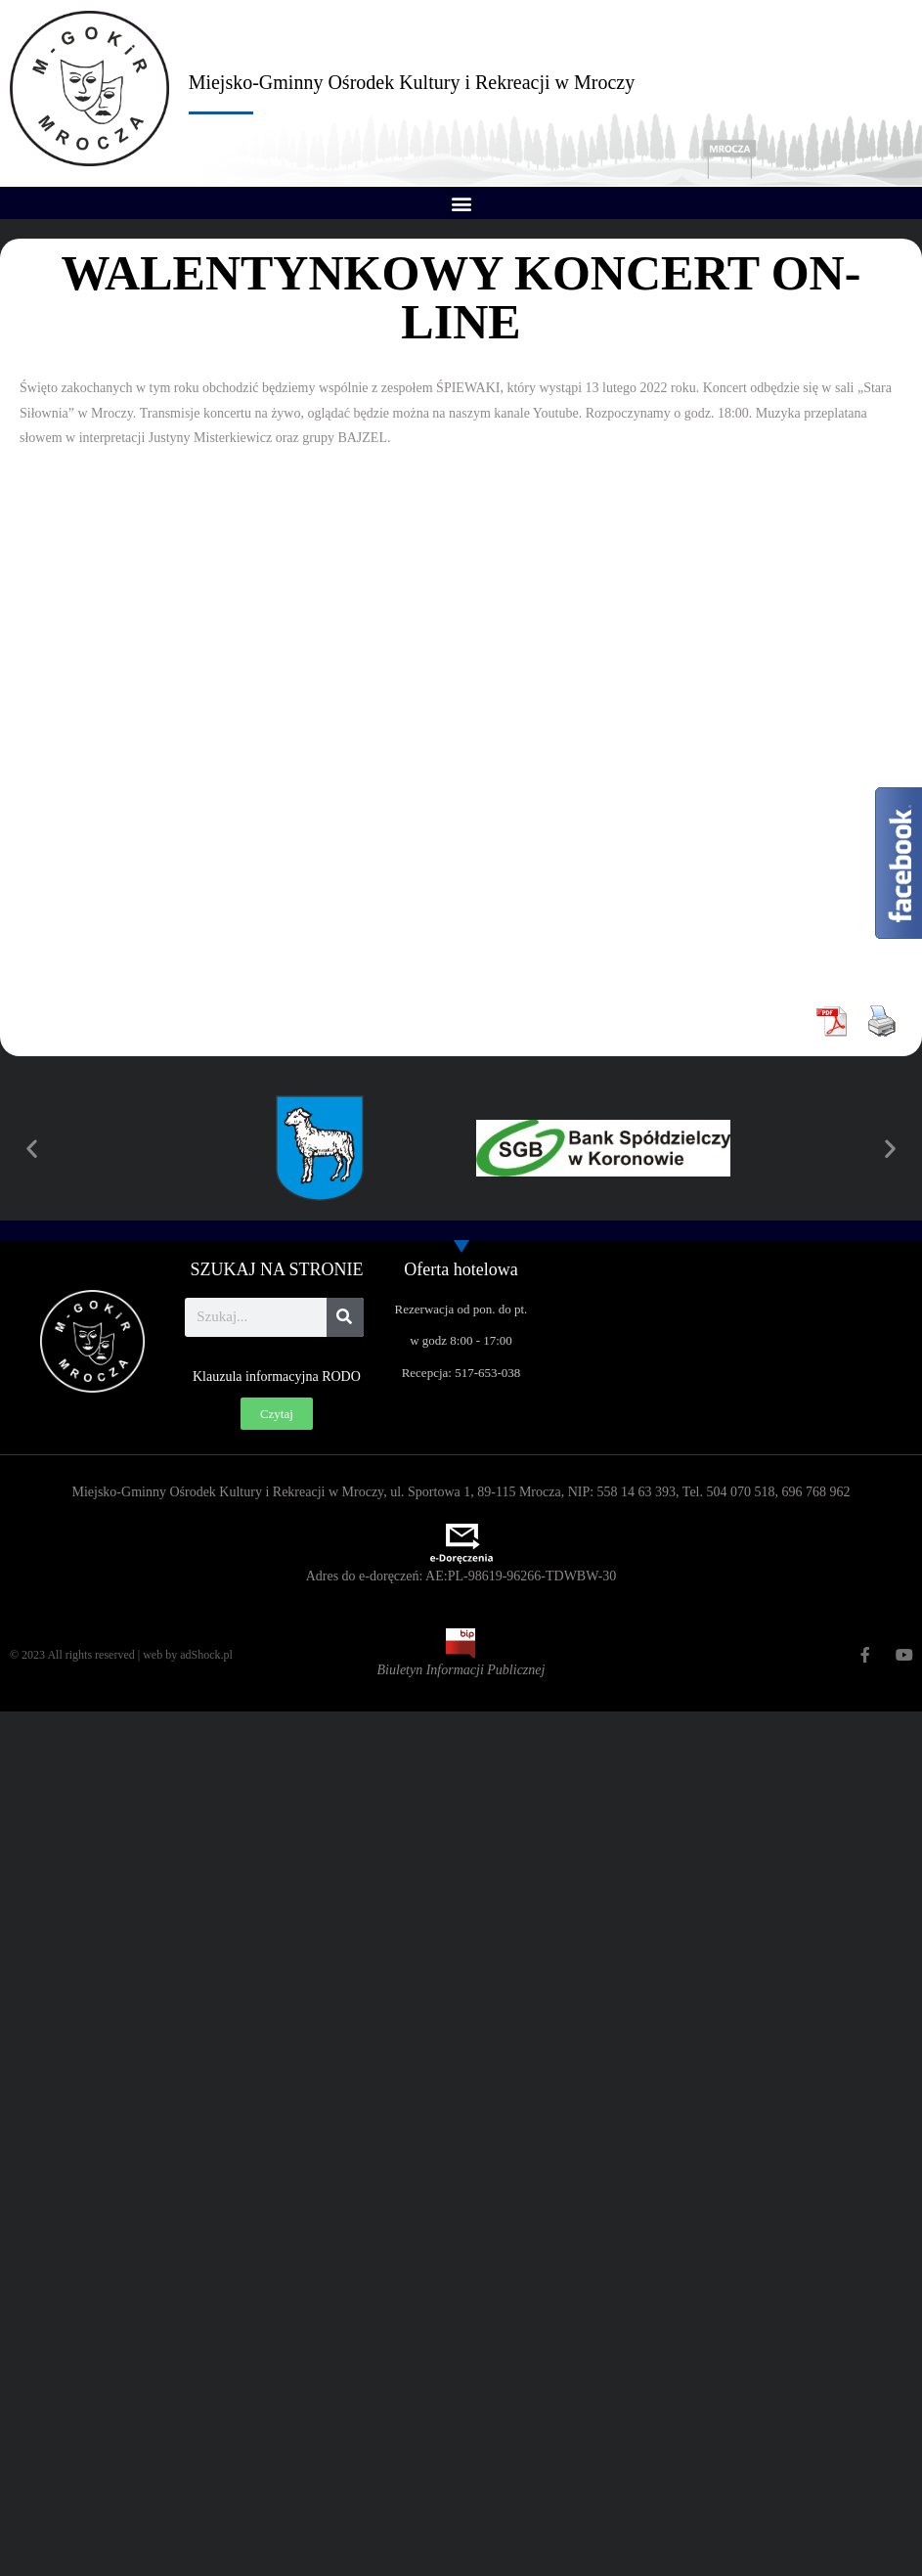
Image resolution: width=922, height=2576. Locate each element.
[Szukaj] (345, 1317)
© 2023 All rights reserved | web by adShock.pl (121, 1655)
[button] (461, 203)
